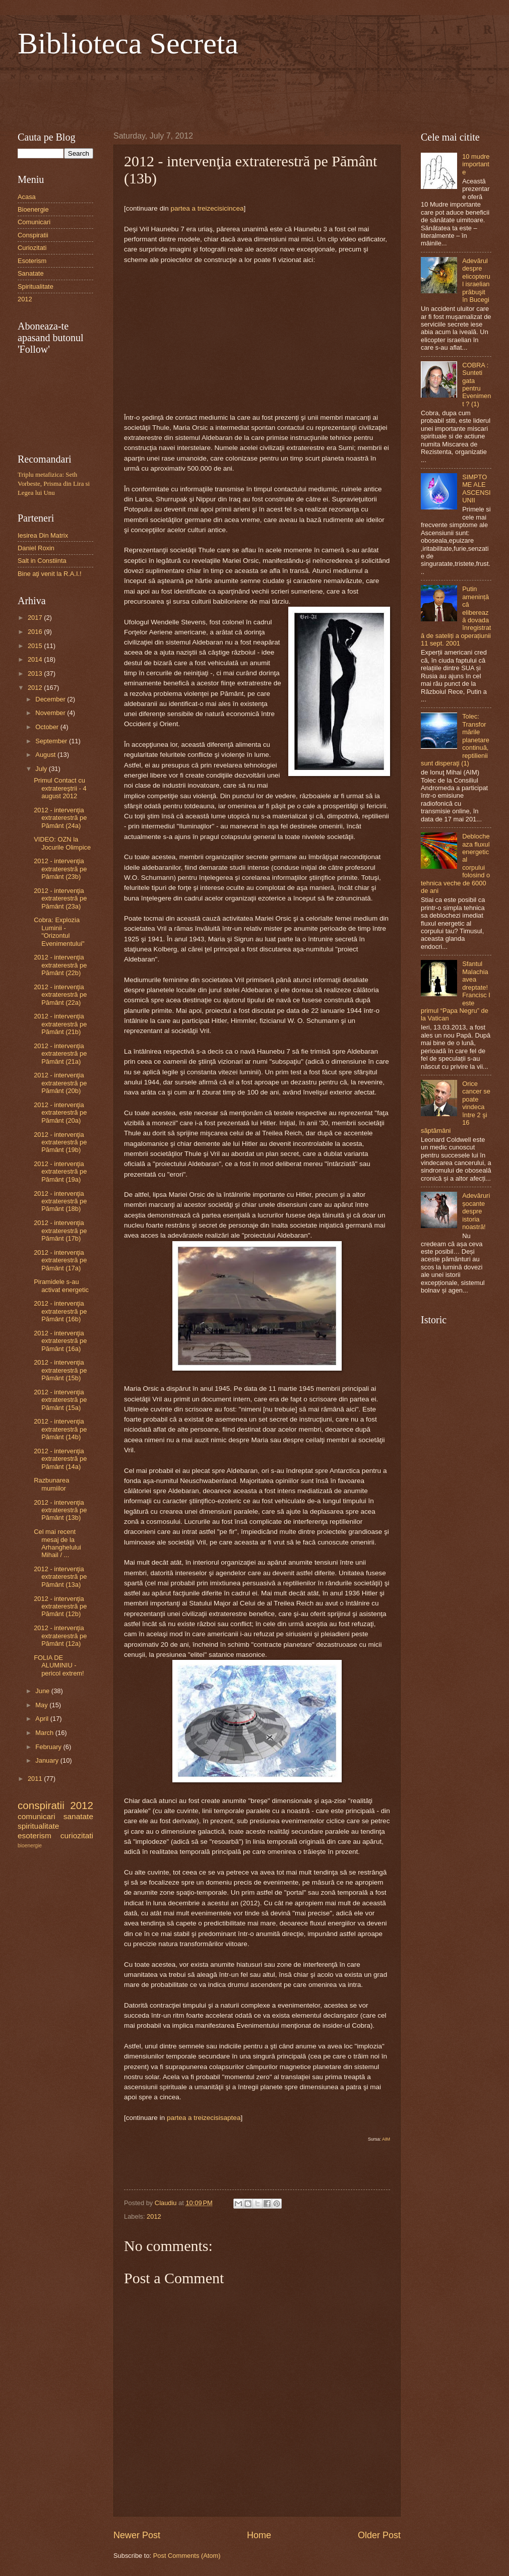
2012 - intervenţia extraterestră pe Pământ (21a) (60, 1053)
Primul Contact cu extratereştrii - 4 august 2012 (60, 788)
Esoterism (32, 261)
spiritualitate (38, 1826)
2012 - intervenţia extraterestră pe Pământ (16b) (60, 1311)
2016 (36, 631)
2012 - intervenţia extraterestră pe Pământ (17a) (60, 1260)
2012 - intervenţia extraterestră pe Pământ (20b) (60, 1082)
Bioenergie (33, 209)
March (45, 1732)
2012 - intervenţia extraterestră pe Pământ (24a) (60, 817)
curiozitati (76, 1835)
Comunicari (34, 222)
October (47, 727)
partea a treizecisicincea (206, 208)
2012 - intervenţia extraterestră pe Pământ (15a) (60, 1399)
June (43, 1691)
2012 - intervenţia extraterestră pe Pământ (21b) (60, 1024)
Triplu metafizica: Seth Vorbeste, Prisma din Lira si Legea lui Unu (54, 483)
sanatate (78, 1816)
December (51, 699)
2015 (36, 646)
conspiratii (41, 1805)
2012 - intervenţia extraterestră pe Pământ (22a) (60, 994)
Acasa (27, 197)
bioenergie (30, 1845)
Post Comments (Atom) (187, 2555)
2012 (154, 2216)
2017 (36, 617)
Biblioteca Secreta (128, 43)
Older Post (379, 2535)
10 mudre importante (475, 164)
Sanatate (31, 273)
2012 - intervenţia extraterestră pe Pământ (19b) (60, 1142)
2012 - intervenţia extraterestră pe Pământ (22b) (60, 965)
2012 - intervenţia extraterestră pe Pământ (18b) (60, 1201)
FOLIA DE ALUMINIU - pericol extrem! (59, 1665)
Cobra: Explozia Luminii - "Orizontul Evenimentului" (59, 931)
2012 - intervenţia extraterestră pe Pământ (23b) (60, 868)
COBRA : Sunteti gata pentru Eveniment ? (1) (476, 384)
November (51, 713)
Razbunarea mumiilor (51, 1484)
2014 (36, 659)
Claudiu (166, 2203)
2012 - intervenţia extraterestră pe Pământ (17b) (60, 1230)
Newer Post (136, 2535)
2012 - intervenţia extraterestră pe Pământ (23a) (60, 898)
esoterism (34, 1835)
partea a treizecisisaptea (204, 2117)
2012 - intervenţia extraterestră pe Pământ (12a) (60, 1635)
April (42, 1718)
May (42, 1705)
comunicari (36, 1816)
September (52, 741)
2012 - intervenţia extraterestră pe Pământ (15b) (60, 1370)
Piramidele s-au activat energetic (61, 1285)
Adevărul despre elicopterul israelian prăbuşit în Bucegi (476, 280)
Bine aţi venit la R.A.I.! (50, 573)
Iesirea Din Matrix (43, 535)
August (46, 754)
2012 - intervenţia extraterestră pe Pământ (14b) (60, 1429)
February (49, 1747)
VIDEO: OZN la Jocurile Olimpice (62, 843)
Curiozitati (32, 247)
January (47, 1760)
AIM (386, 2139)
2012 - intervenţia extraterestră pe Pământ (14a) (60, 1458)
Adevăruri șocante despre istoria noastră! (476, 1211)
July (41, 768)
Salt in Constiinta (42, 560)
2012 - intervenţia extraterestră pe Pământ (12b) (60, 1606)
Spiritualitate (35, 286)
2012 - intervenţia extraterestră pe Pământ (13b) (60, 1510)
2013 (36, 673)
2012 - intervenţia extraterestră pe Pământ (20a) (60, 1112)
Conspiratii (33, 235)
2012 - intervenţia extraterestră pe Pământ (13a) (60, 1576)
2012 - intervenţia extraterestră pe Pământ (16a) (60, 1341)
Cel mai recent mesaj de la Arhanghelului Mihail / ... (57, 1543)
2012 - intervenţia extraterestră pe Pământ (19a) (60, 1171)
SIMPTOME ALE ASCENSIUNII (476, 488)
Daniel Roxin (36, 548)
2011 (36, 1778)
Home (259, 2535)
